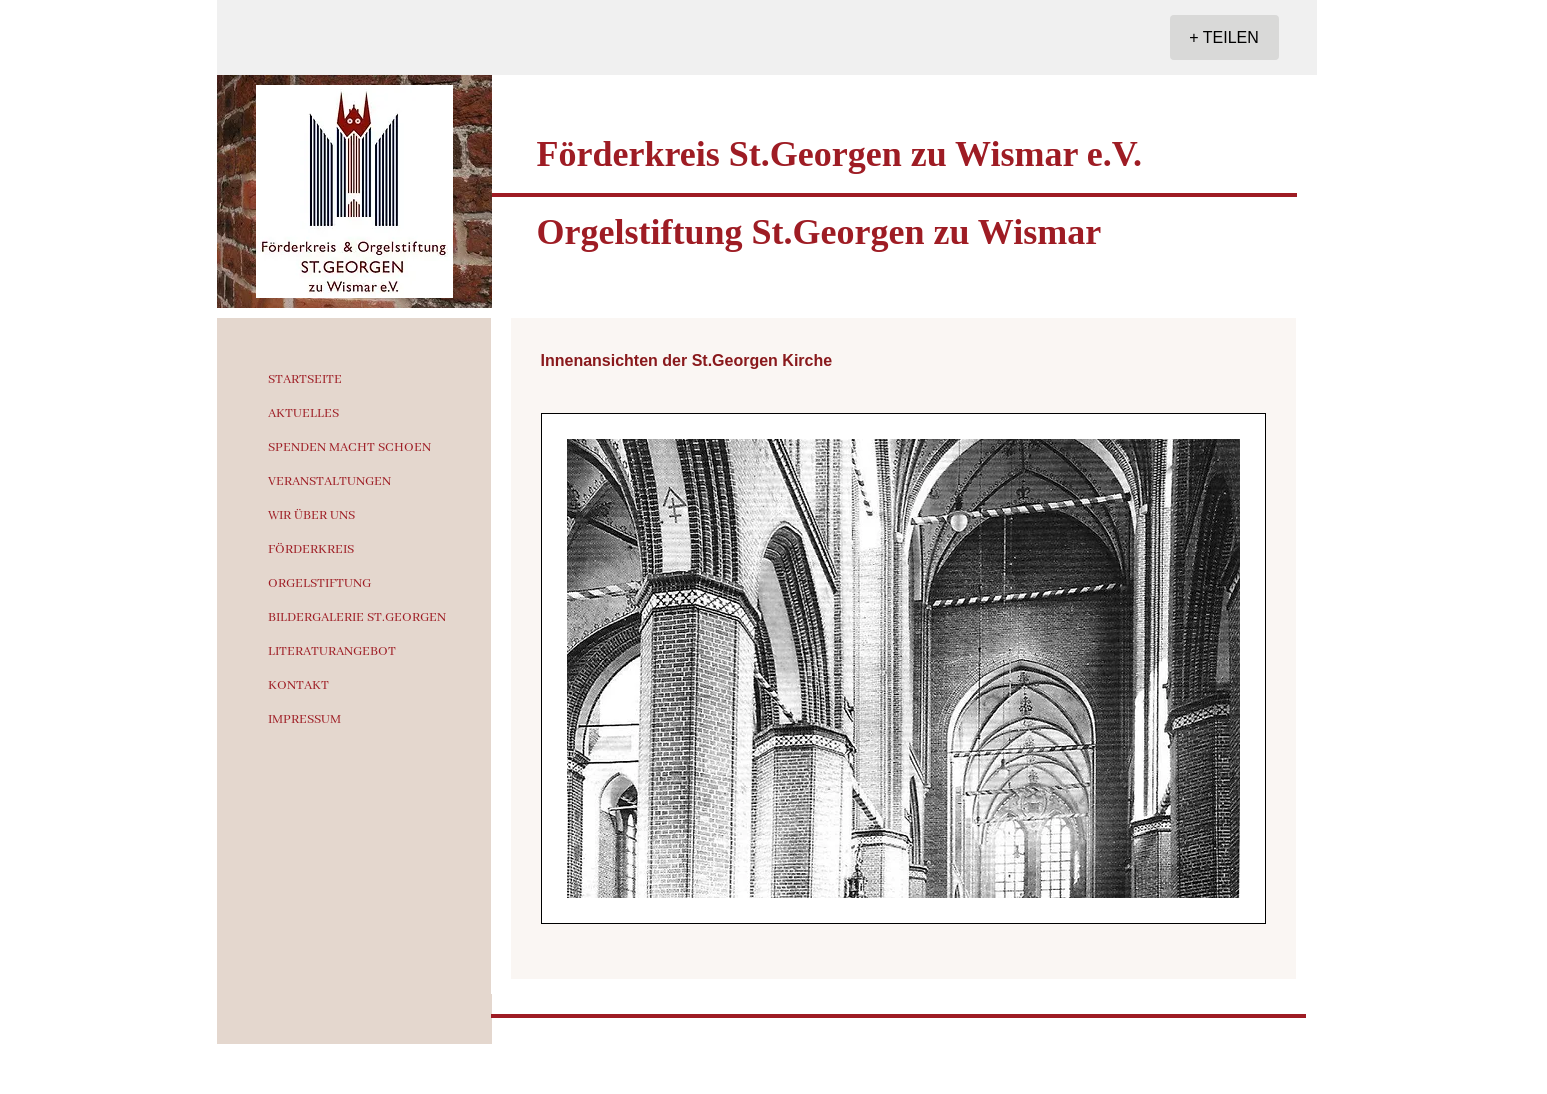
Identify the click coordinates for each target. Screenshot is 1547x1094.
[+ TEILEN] (1224, 37)
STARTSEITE (305, 379)
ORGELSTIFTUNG (319, 583)
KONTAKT (298, 685)
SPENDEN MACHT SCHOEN (349, 447)
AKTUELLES (303, 413)
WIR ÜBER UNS (311, 515)
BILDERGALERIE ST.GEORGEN (357, 617)
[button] (903, 668)
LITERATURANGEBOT (332, 651)
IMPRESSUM (304, 719)
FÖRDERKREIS (311, 549)
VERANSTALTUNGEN (329, 481)
